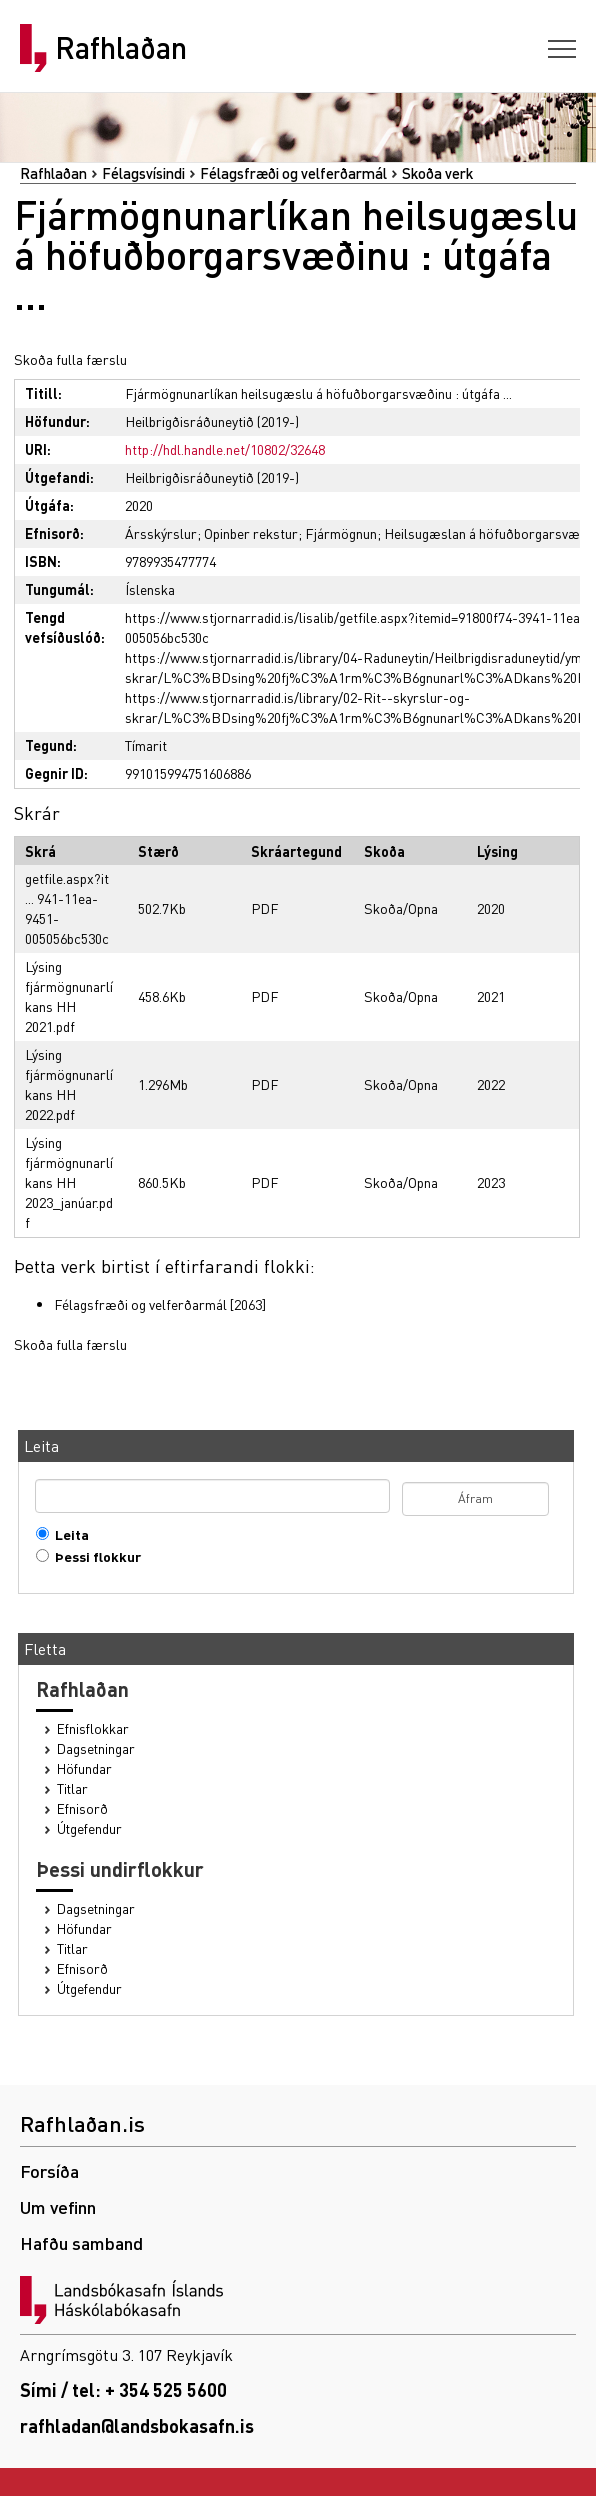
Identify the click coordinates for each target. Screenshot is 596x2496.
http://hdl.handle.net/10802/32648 (225, 449)
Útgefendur (89, 1828)
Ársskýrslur (161, 533)
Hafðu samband (81, 2242)
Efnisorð (82, 1808)
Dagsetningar (96, 1748)
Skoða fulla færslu (70, 359)
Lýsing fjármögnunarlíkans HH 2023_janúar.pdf (69, 1182)
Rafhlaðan (121, 48)
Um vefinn (58, 2206)
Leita (67, 1534)
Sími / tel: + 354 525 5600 (123, 2389)
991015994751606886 (188, 773)
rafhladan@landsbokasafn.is (137, 2425)
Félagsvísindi (143, 173)
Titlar (72, 1788)
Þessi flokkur (93, 1556)
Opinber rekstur (251, 533)
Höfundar (84, 1768)
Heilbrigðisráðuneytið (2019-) (212, 421)
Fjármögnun (341, 533)
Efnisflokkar (93, 1728)
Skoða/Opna (401, 908)
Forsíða (49, 2170)
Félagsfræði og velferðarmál (293, 173)
